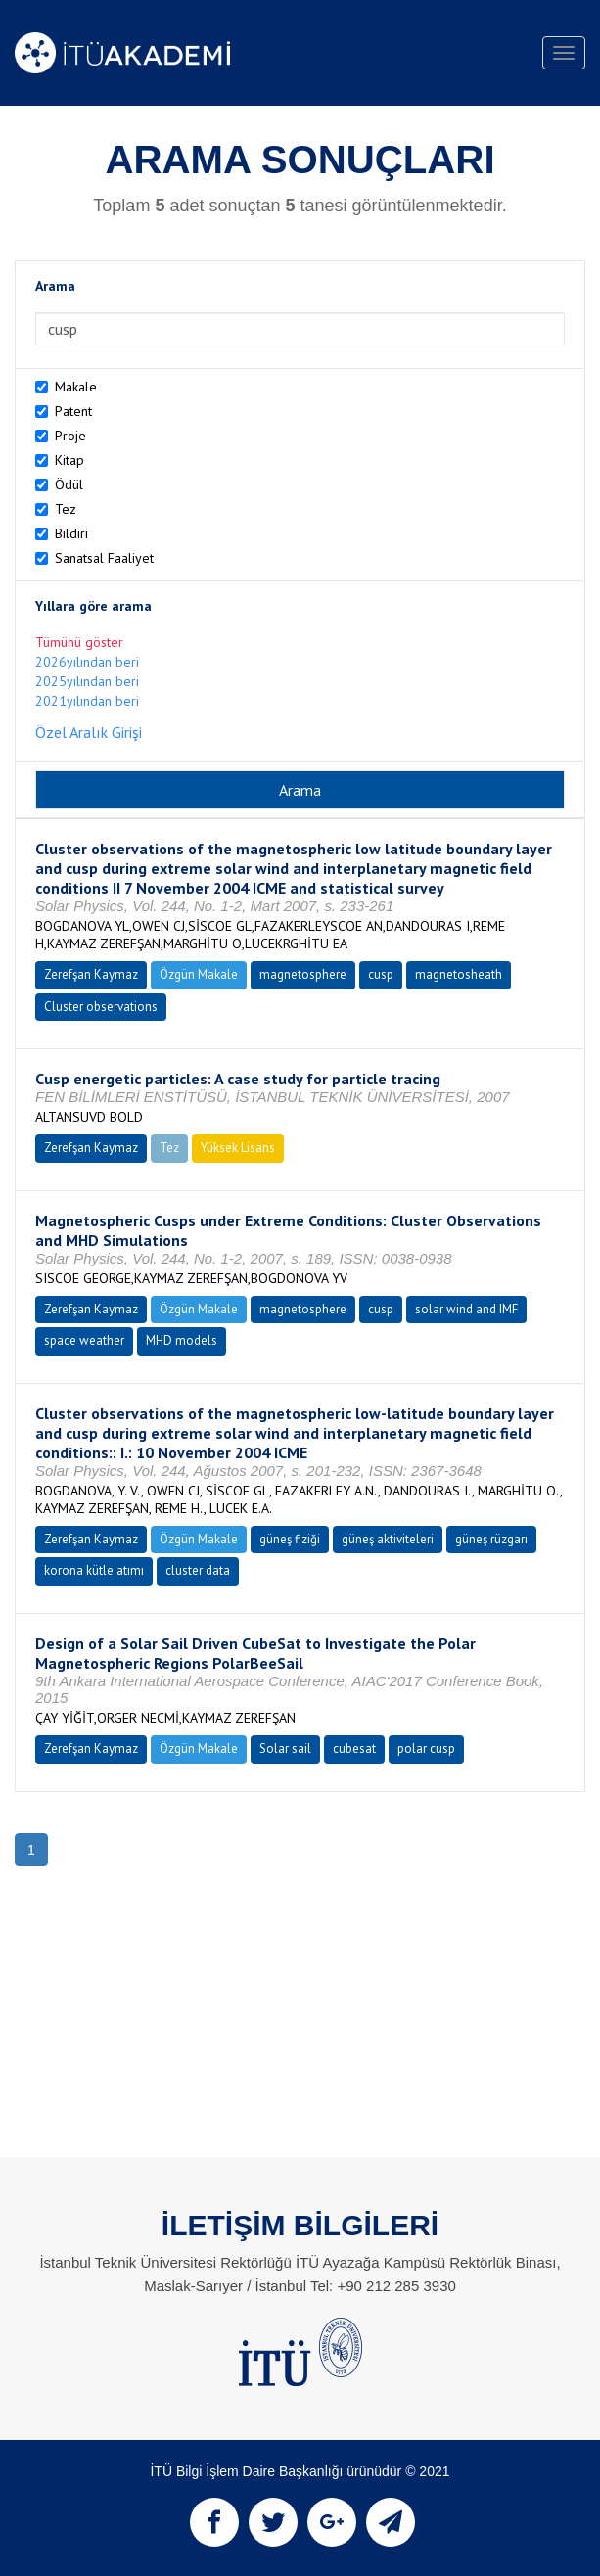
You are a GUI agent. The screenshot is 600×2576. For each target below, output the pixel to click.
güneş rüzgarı (491, 1539)
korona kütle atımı (94, 1570)
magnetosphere (302, 974)
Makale (76, 386)
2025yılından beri (87, 681)
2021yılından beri (87, 701)
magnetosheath (458, 974)
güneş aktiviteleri (388, 1539)
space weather (84, 1340)
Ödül (69, 484)
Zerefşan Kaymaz (91, 974)
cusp (380, 974)
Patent (73, 411)
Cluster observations (101, 1006)
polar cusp (426, 1748)
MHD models (181, 1340)
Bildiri (71, 533)
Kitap (69, 460)
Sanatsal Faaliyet (104, 558)
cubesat (354, 1748)
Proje (70, 435)
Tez (65, 509)
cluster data (197, 1570)
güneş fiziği (289, 1539)
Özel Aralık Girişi (88, 732)
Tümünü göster (79, 642)
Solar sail (285, 1748)
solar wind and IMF (466, 1309)
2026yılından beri (87, 661)
